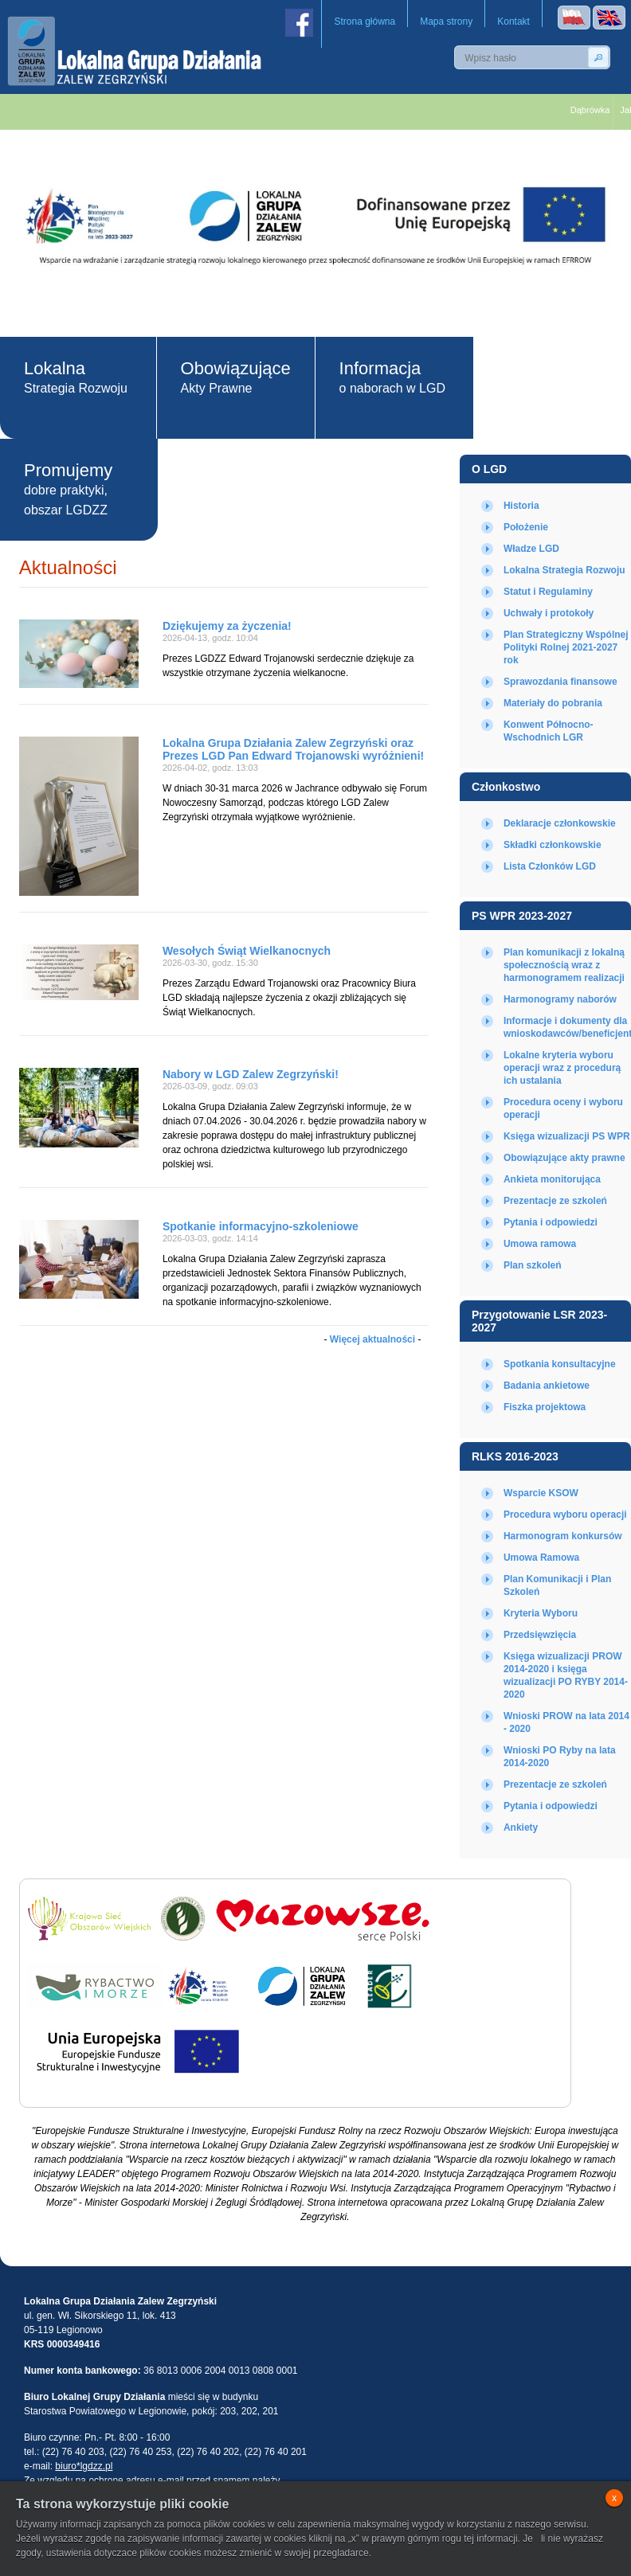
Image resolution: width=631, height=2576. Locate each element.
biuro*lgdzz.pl (83, 2466)
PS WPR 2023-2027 (522, 915)
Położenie (526, 527)
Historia (521, 505)
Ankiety (521, 1827)
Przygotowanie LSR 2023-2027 (539, 1321)
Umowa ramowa (540, 1243)
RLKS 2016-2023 (515, 1456)
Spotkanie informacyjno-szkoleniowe (261, 1226)
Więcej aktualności (372, 1339)
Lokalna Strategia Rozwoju (564, 570)
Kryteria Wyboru (541, 1613)
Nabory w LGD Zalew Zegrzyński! (251, 1074)
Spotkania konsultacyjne (560, 1364)
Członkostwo (506, 786)
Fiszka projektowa (545, 1407)
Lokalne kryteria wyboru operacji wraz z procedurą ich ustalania (562, 1068)
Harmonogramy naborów (560, 999)
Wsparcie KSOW (541, 1493)
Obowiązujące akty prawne (564, 1157)
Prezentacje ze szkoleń (555, 1200)
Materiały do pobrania (553, 703)
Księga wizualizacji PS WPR (567, 1136)
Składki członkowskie (553, 844)
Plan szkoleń (533, 1265)
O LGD (489, 469)
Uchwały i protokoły (549, 613)
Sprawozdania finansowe (560, 681)
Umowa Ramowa (541, 1557)
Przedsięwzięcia (540, 1634)
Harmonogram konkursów (563, 1536)
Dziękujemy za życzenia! (227, 626)
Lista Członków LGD (550, 866)
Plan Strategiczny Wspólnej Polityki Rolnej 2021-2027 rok (566, 647)
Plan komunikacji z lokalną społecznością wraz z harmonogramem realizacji (564, 965)
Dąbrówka (599, 110)
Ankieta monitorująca (552, 1179)
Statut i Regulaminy (548, 591)
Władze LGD (531, 548)
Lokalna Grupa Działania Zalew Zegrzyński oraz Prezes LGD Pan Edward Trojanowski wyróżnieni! (293, 749)
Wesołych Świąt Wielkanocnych (247, 950)
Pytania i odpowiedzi (551, 1222)
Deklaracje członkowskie (560, 823)
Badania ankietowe (547, 1385)
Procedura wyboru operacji (565, 1514)
